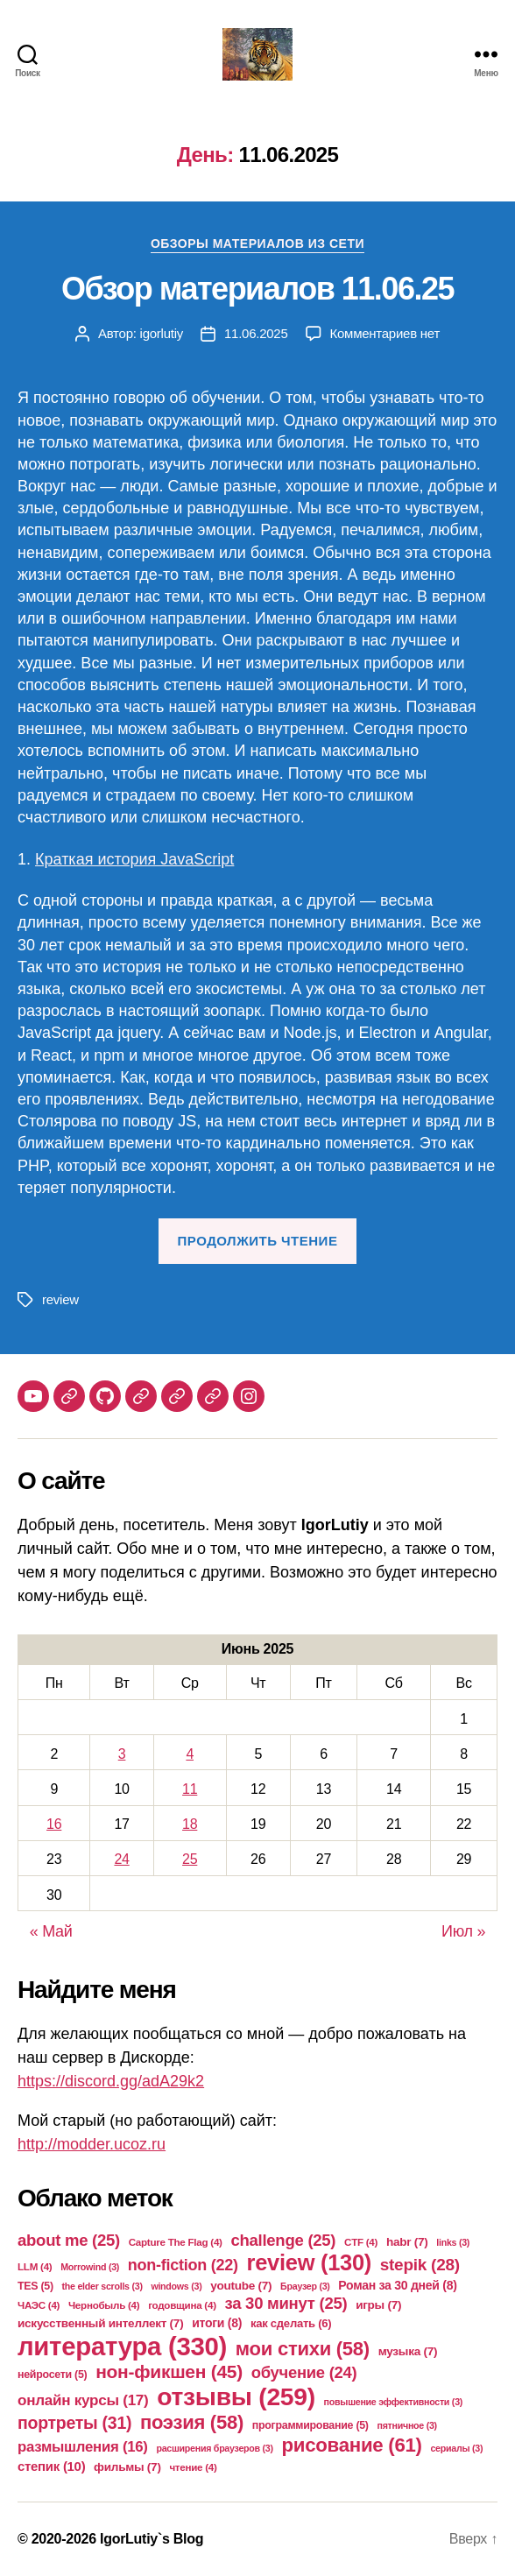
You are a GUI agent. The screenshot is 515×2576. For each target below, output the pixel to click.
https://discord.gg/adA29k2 (111, 2081)
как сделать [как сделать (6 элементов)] (290, 2323)
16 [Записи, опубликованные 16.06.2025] (53, 1824)
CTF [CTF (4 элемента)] (360, 2242)
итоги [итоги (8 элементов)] (217, 2323)
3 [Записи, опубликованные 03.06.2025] (122, 1754)
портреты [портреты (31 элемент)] (74, 2422)
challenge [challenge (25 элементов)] (282, 2240)
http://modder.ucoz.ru (92, 2144)
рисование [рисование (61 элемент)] (351, 2445)
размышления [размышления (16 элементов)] (83, 2446)
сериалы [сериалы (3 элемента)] (456, 2448)
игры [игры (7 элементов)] (378, 2304)
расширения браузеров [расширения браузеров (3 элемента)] (214, 2448)
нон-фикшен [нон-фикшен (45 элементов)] (169, 2371)
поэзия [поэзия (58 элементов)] (191, 2422)
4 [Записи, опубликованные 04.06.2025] (190, 1754)
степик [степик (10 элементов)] (51, 2466)
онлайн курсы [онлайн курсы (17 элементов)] (83, 2400)
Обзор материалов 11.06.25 (257, 289)
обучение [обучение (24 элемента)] (304, 2372)
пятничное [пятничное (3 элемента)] (406, 2425)
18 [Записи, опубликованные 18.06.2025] (189, 1824)
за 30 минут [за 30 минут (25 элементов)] (286, 2303)
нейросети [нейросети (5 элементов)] (52, 2374)
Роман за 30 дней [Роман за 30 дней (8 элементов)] (397, 2285)
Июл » (463, 1931)
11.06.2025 (256, 333)
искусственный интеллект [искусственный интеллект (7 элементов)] (100, 2323)
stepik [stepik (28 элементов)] (420, 2264)
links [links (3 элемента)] (452, 2242)
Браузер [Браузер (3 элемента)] (305, 2286)
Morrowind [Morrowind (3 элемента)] (89, 2267)
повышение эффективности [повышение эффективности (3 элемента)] (393, 2401)
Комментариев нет (385, 333)
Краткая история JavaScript (134, 859)
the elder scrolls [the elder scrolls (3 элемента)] (102, 2286)
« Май (51, 1931)
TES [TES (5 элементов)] (35, 2286)
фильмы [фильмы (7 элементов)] (127, 2467)
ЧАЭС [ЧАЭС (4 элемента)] (39, 2305)
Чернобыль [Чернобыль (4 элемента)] (103, 2305)
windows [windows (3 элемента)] (176, 2286)
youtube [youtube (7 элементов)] (241, 2285)
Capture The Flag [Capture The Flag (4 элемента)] (175, 2242)
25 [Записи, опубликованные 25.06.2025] (189, 1859)
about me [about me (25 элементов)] (69, 2240)
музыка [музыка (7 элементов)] (408, 2351)
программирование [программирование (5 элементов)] (310, 2425)
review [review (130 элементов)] (309, 2262)
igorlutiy (161, 333)
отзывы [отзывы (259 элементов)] (236, 2396)
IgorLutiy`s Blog (151, 2538)
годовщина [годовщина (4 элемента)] (182, 2305)
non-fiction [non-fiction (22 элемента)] (183, 2265)
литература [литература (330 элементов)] (122, 2346)
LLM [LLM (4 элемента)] (35, 2266)
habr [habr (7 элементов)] (407, 2241)
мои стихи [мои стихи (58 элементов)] (303, 2349)
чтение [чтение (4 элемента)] (192, 2467)
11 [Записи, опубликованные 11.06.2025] (189, 1789)
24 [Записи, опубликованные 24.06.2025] (121, 1859)
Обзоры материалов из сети (257, 243)
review (60, 1299)
